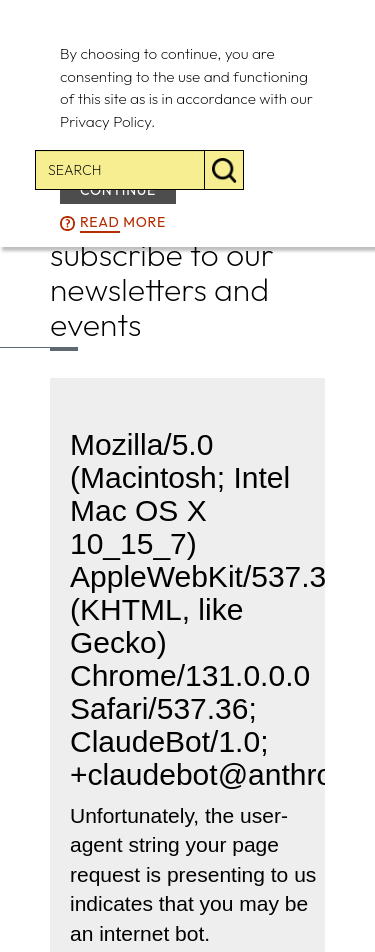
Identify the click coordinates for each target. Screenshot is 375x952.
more (123, 223)
